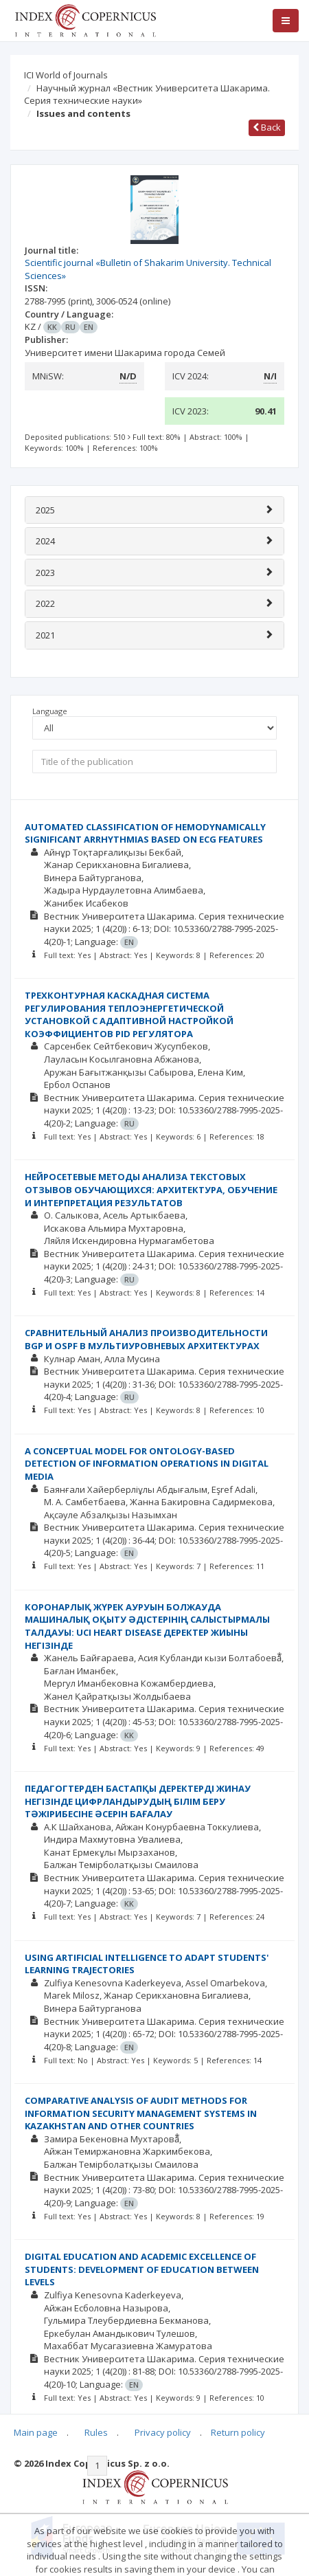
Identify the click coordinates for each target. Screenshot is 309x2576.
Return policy (238, 2432)
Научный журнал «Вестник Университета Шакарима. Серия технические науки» (147, 94)
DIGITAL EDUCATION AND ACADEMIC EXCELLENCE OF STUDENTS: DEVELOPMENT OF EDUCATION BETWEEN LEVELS (142, 2269)
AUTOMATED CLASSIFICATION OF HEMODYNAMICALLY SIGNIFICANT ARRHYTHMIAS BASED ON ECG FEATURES (145, 833)
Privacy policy (163, 2432)
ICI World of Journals (66, 75)
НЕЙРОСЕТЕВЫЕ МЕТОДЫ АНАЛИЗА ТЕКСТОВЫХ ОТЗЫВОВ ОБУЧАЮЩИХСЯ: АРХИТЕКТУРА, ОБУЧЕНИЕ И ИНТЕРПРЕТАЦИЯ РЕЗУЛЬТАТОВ (151, 1189)
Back (267, 127)
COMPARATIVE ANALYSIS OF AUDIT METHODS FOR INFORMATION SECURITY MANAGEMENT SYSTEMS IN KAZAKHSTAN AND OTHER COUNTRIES (141, 2113)
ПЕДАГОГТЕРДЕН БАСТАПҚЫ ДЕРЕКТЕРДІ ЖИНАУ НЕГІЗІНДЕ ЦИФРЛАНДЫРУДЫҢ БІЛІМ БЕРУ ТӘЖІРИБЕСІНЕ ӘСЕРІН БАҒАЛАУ (138, 1801)
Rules (96, 2432)
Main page (36, 2432)
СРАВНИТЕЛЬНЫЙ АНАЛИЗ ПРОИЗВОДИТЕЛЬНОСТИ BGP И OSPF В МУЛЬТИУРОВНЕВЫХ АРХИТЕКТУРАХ (146, 1339)
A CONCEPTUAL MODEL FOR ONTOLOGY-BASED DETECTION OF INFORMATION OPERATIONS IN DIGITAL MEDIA (146, 1464)
